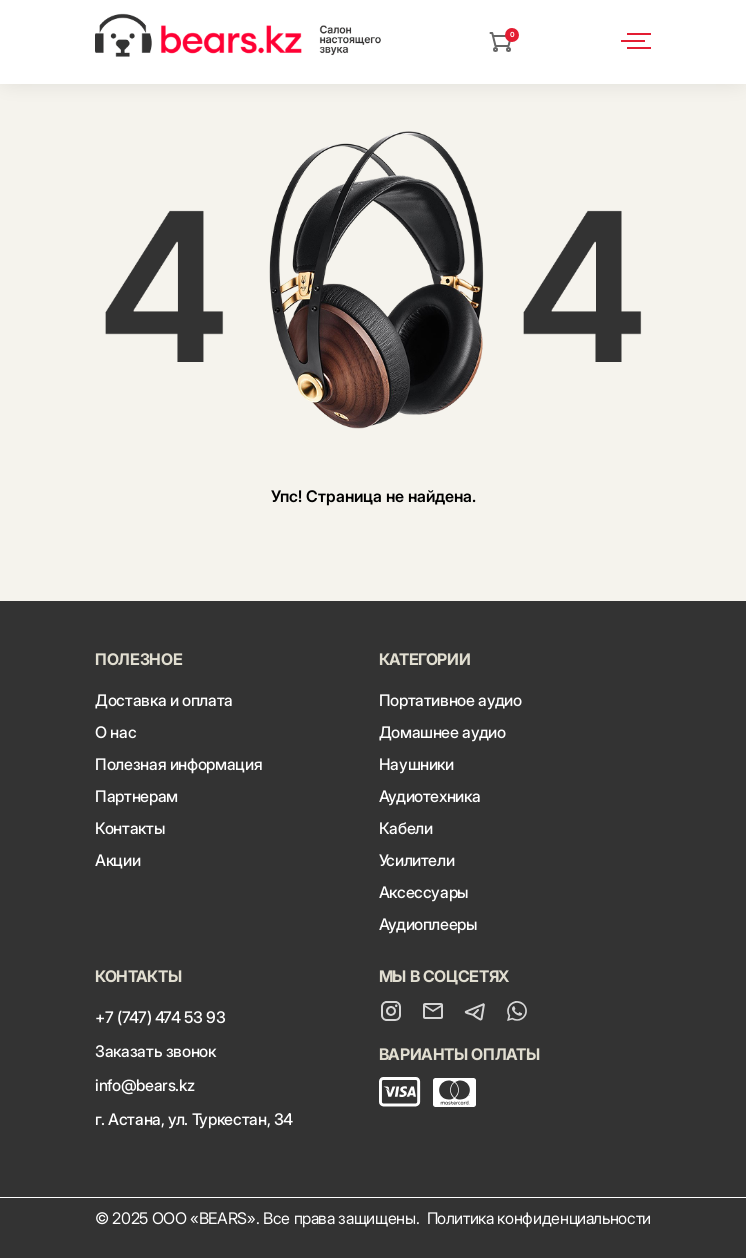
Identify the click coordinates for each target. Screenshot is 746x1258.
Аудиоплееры (428, 924)
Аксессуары (423, 892)
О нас (115, 732)
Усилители (417, 860)
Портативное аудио (450, 700)
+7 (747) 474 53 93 (160, 1017)
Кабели (406, 828)
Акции (117, 860)
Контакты (129, 828)
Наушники (416, 764)
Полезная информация (178, 764)
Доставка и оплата (164, 700)
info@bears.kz (144, 1085)
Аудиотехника (430, 796)
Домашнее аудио (442, 732)
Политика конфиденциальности (539, 1218)
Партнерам (136, 796)
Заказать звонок (155, 1051)
